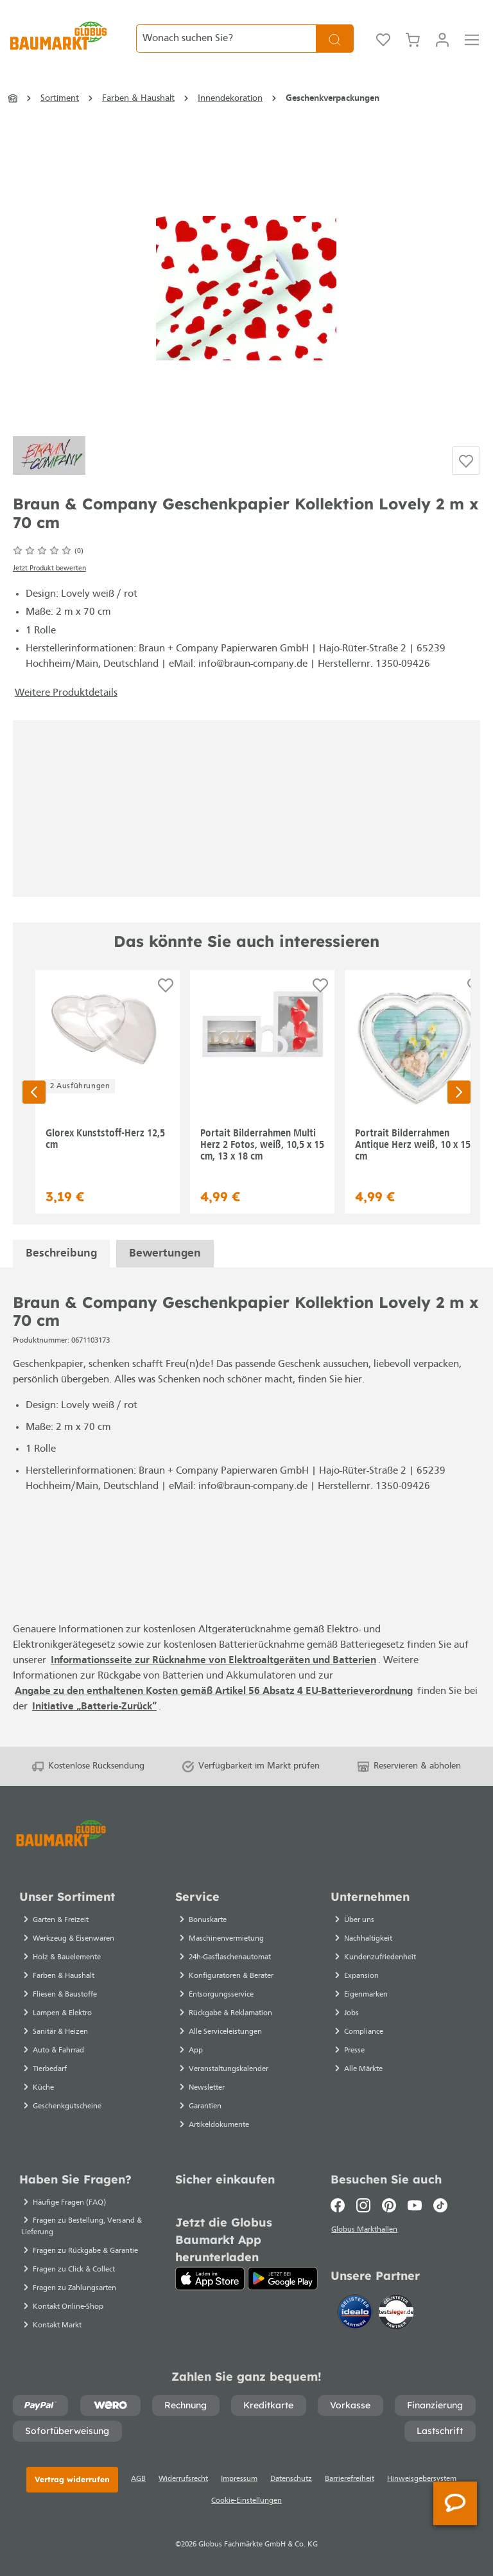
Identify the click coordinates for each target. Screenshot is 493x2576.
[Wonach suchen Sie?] (226, 38)
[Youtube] (415, 2205)
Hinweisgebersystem (421, 2479)
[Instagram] (363, 2205)
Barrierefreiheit (349, 2479)
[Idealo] (356, 2312)
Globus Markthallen (366, 2230)
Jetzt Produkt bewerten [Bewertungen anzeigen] (49, 568)
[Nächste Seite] (459, 1092)
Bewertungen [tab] (165, 1254)
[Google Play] (283, 2278)
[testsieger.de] (396, 2312)
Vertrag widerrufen (72, 2479)
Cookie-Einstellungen (246, 2501)
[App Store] (210, 2278)
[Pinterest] (389, 2205)
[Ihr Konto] (442, 38)
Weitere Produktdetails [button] (66, 693)
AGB (138, 2479)
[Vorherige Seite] (34, 1092)
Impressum (239, 2479)
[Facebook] (340, 2205)
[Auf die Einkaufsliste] (466, 460)
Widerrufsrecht (183, 2479)
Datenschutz (291, 2479)
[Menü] (472, 38)
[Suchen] (335, 38)
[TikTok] (440, 2205)
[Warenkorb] (413, 38)
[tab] (61, 1253)
